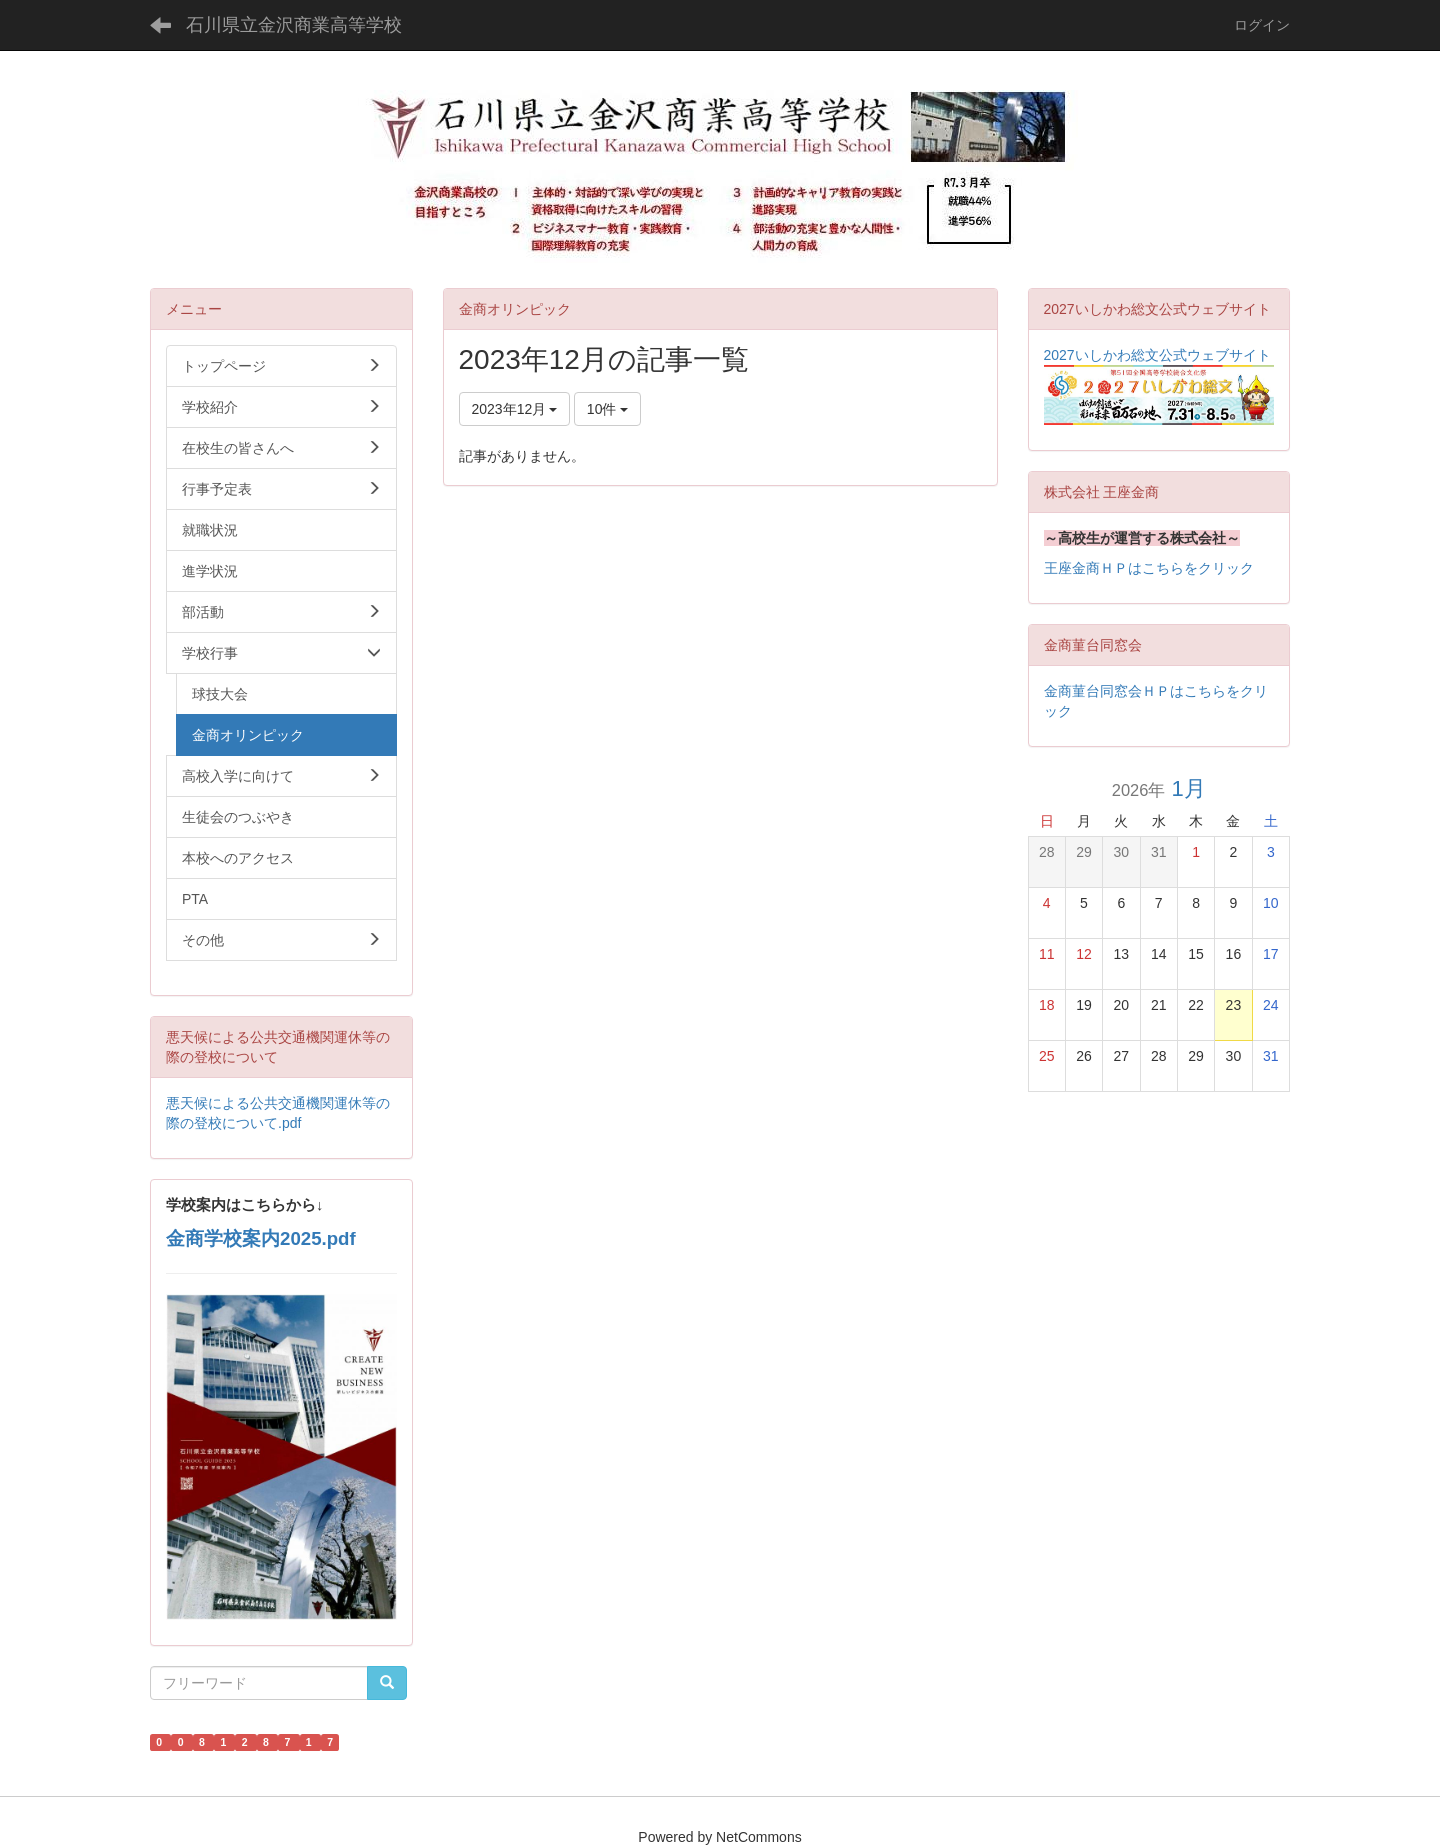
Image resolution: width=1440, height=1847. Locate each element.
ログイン (1262, 25)
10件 (607, 409)
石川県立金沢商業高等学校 (294, 25)
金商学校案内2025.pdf (261, 1238)
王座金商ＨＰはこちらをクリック (1149, 568)
